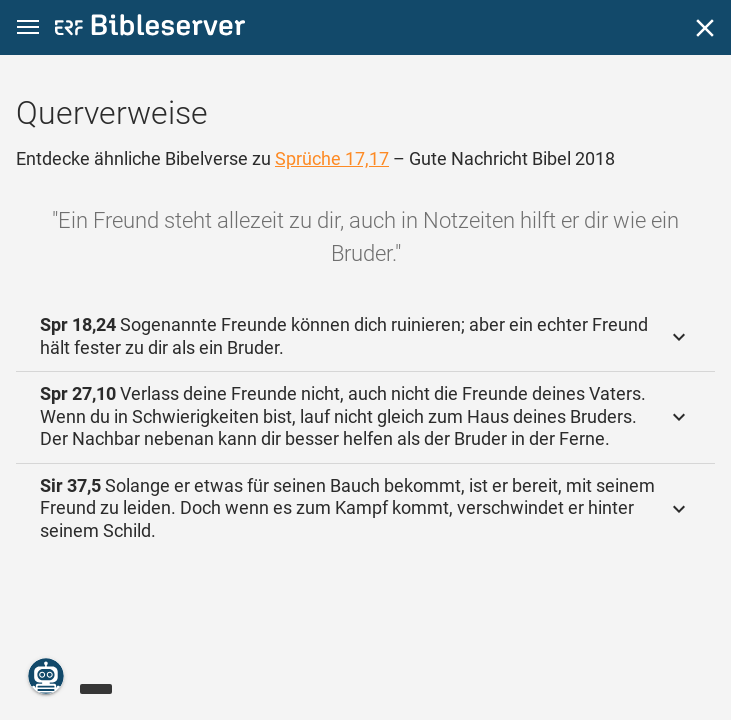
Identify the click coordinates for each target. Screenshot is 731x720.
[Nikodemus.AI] (46, 676)
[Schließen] (705, 28)
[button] (28, 27)
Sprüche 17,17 (332, 158)
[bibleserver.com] (150, 28)
